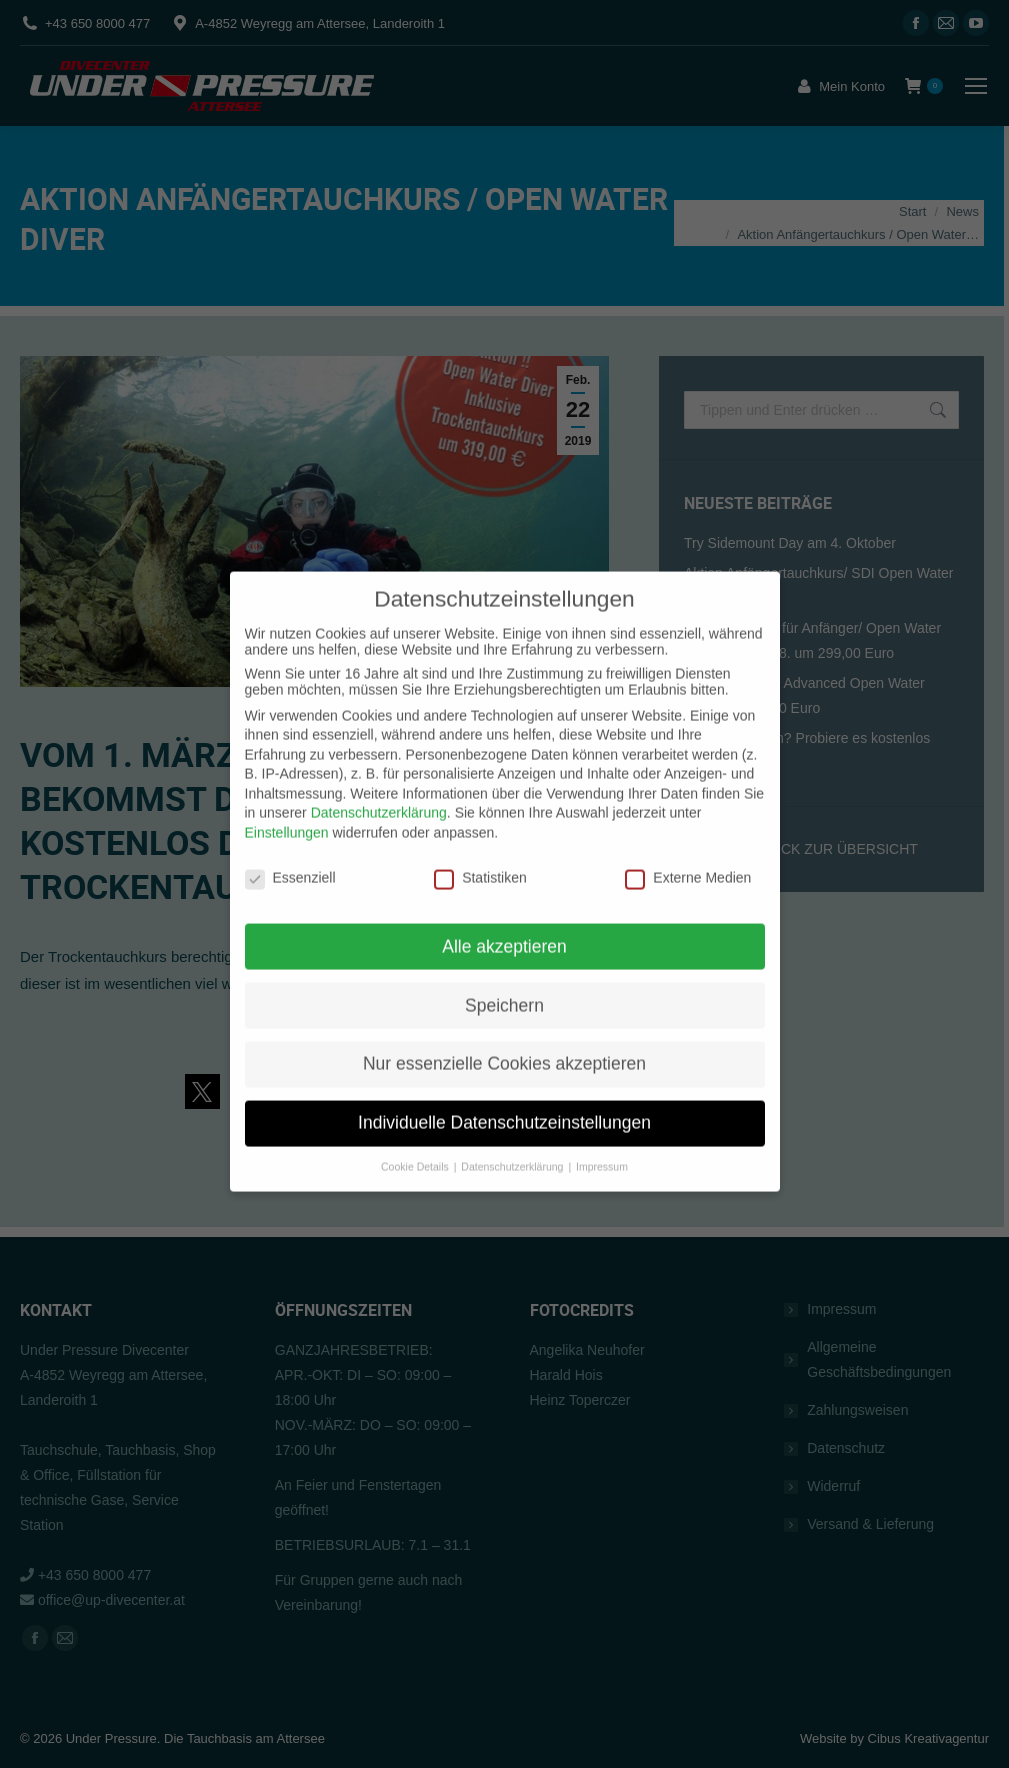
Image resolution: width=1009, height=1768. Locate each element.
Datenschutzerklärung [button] (513, 1117)
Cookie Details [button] (416, 1117)
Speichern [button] (504, 955)
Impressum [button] (602, 1117)
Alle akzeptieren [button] (504, 896)
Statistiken (480, 828)
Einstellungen (287, 783)
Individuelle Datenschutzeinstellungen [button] (504, 1073)
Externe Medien (688, 828)
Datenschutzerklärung (379, 763)
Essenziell (290, 828)
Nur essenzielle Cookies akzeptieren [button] (504, 1014)
